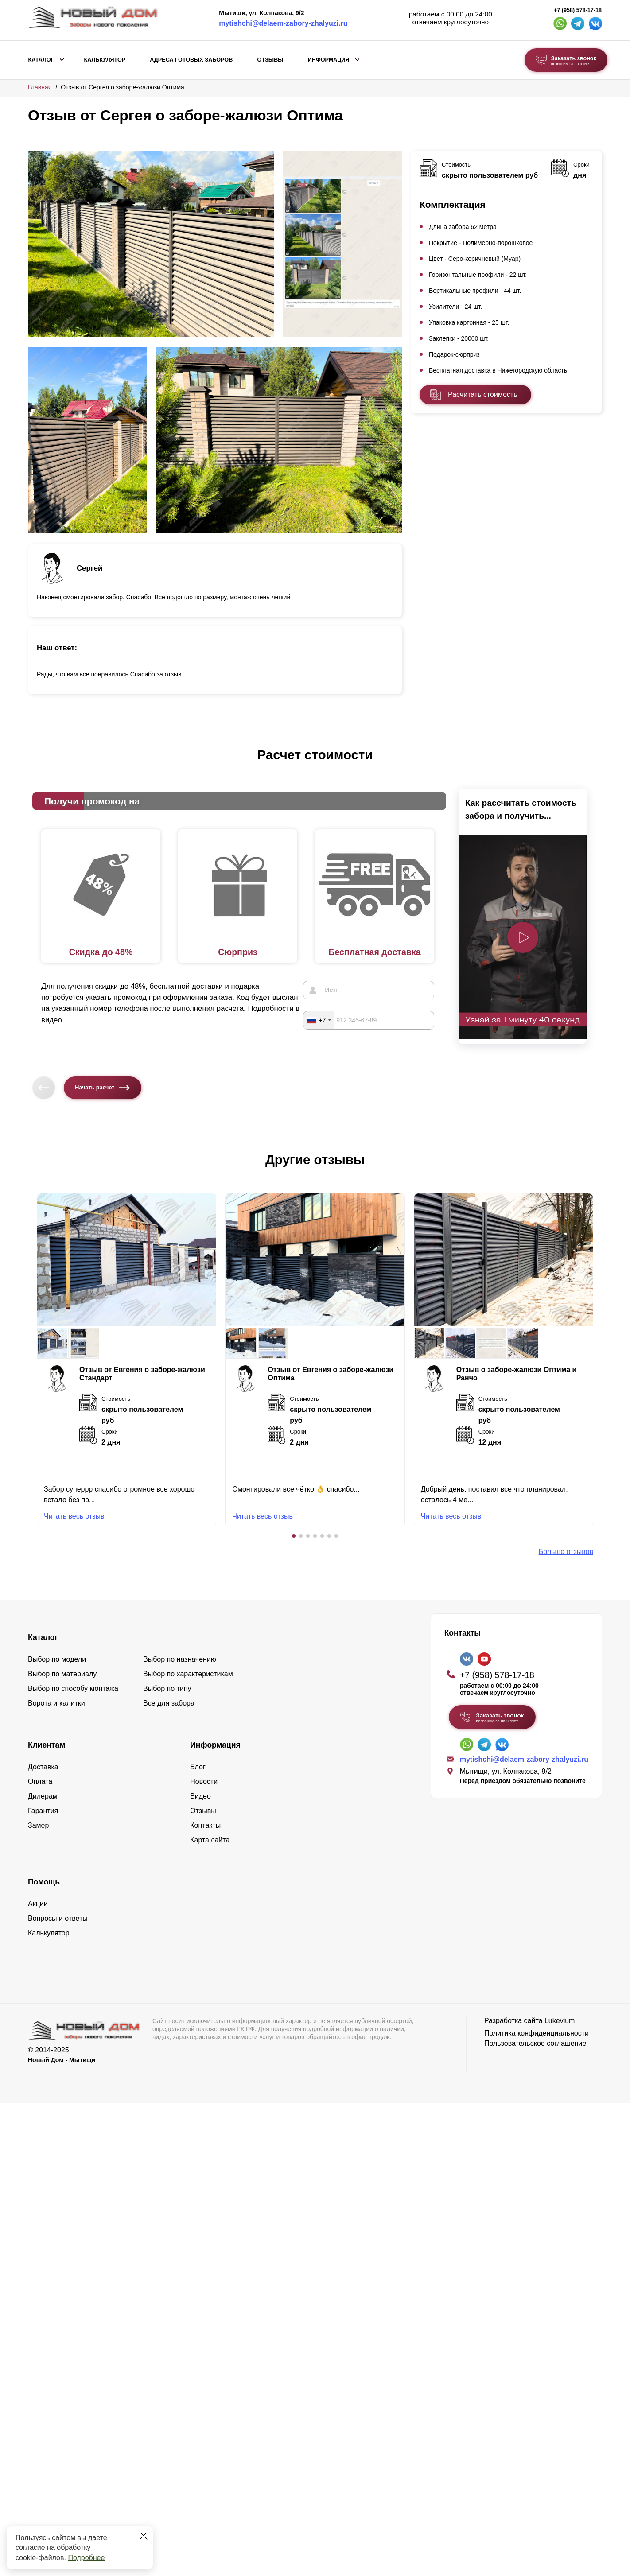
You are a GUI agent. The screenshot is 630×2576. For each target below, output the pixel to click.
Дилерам (43, 1796)
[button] (294, 1536)
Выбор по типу (167, 1688)
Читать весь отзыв (74, 1516)
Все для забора (168, 1703)
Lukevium (559, 2020)
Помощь (44, 1881)
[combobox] (318, 1020)
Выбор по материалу (62, 1674)
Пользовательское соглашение (535, 2043)
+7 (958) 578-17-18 (578, 10)
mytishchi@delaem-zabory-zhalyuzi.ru (283, 23)
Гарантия (43, 1810)
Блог (198, 1767)
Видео (200, 1796)
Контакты (205, 1825)
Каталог (41, 60)
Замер (38, 1825)
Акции (38, 1904)
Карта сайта (209, 1840)
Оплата (40, 1781)
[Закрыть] (143, 2536)
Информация (329, 60)
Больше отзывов (566, 1551)
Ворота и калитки (56, 1703)
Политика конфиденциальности (536, 2033)
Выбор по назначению (179, 1659)
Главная (39, 87)
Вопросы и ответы (58, 1918)
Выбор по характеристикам (188, 1674)
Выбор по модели (57, 1659)
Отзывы (270, 60)
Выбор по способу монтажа (73, 1688)
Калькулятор (104, 60)
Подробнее (86, 2557)
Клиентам (46, 1745)
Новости (204, 1781)
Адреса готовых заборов (191, 60)
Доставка (43, 1767)
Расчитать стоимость (482, 394)
